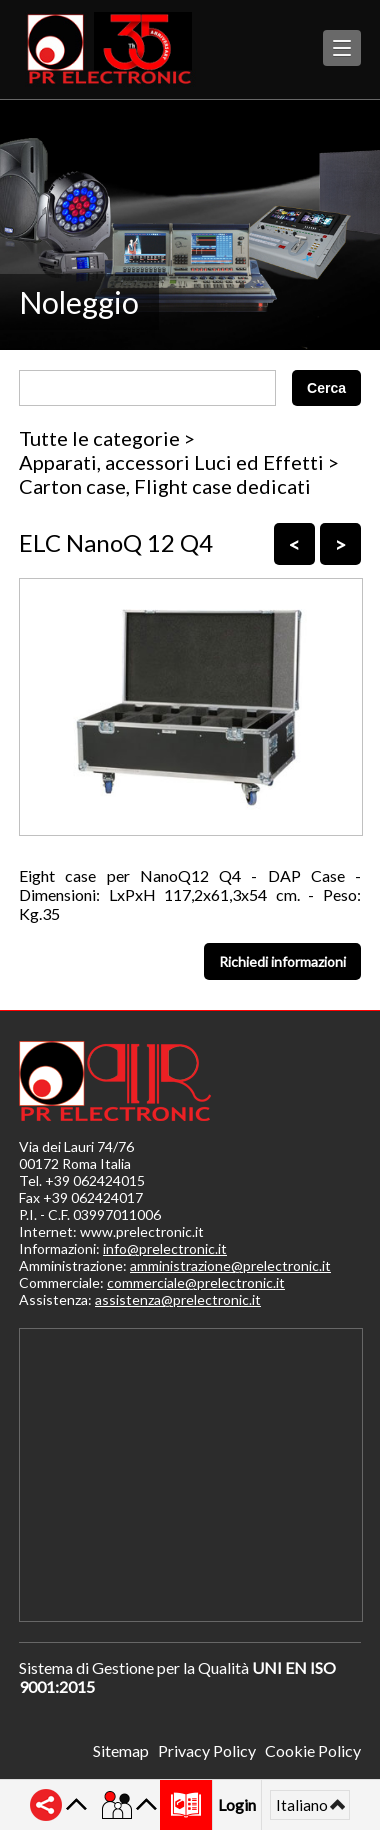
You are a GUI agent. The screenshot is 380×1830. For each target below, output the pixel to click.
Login (237, 1804)
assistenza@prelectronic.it (178, 1299)
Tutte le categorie (99, 438)
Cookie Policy (313, 1750)
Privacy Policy (207, 1750)
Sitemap (121, 1750)
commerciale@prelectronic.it (196, 1282)
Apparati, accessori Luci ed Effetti (171, 462)
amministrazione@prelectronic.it (230, 1265)
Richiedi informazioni (282, 961)
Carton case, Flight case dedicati (165, 486)
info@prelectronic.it (165, 1248)
